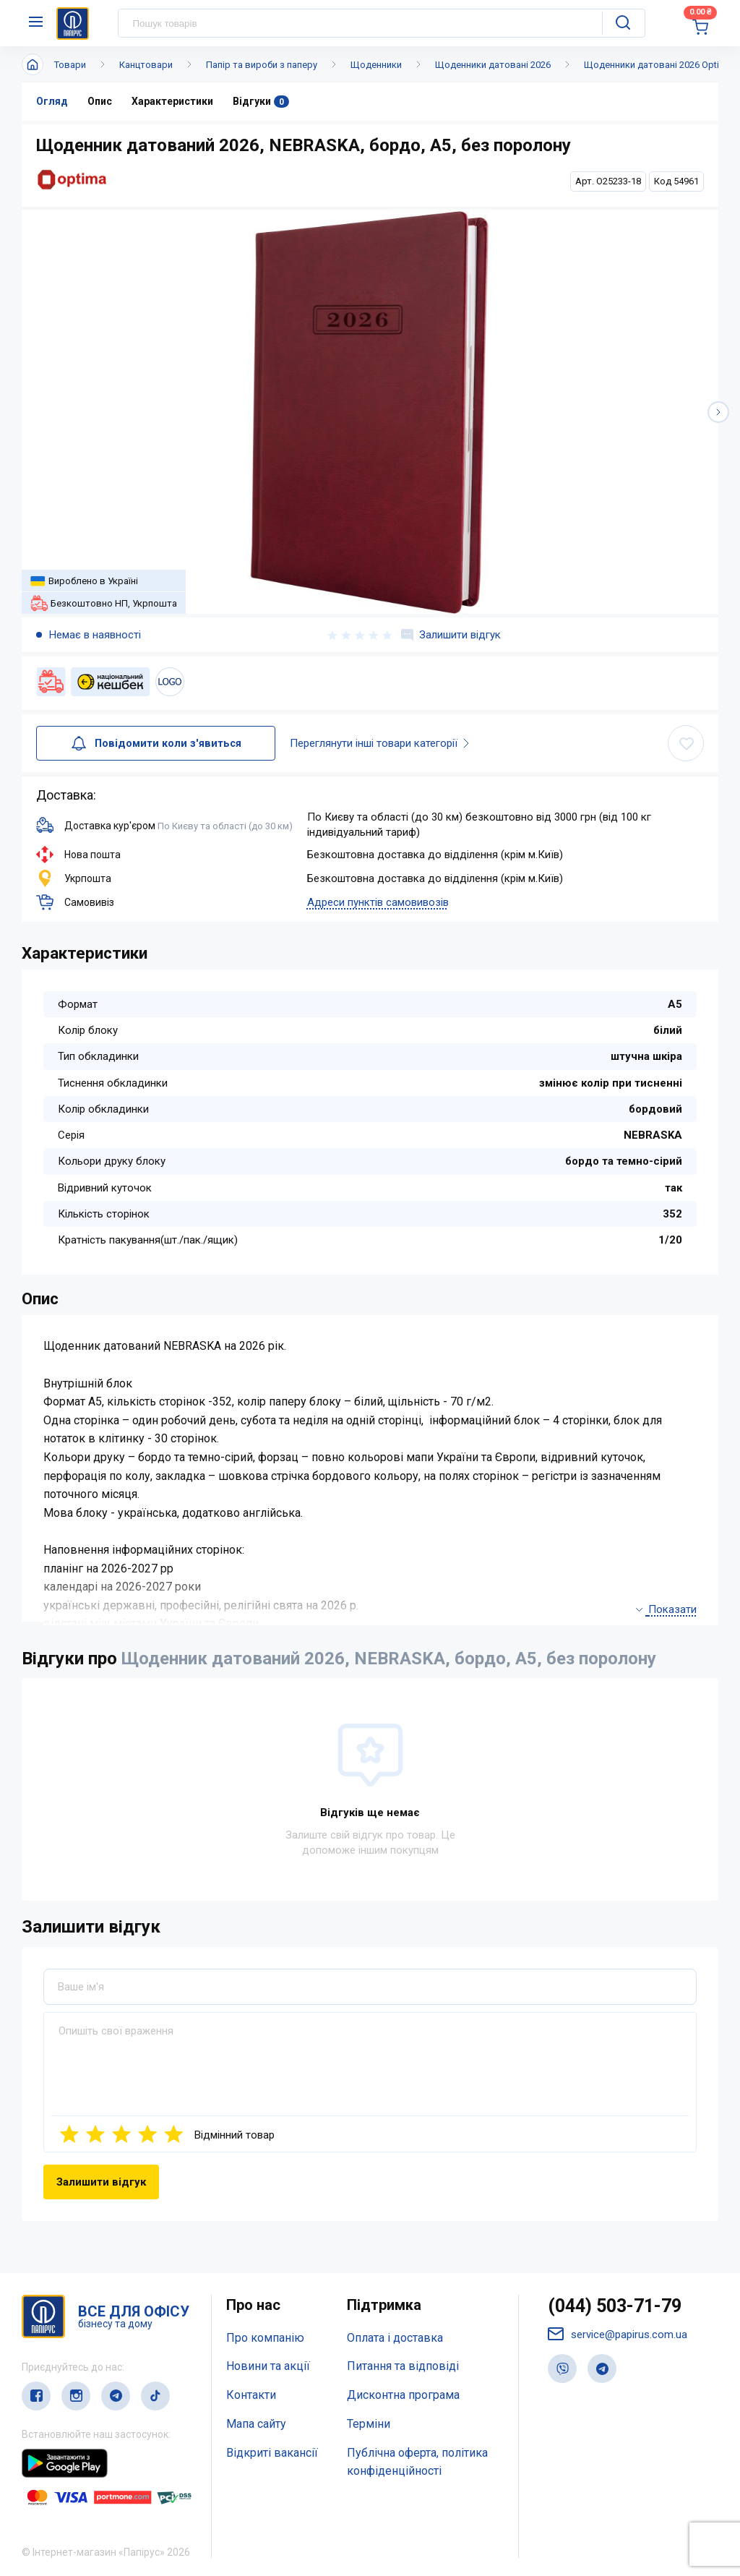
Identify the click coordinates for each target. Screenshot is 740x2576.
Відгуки (261, 101)
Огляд (52, 101)
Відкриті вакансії (272, 2453)
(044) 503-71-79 (614, 2305)
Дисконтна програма (403, 2395)
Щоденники (376, 64)
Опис (99, 101)
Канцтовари (146, 64)
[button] (718, 412)
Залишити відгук (451, 634)
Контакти (251, 2395)
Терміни (368, 2424)
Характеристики (172, 101)
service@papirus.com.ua (617, 2334)
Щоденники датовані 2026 (493, 64)
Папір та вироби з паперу (261, 64)
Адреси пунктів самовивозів (378, 902)
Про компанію (265, 2338)
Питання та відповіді (403, 2366)
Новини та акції (268, 2366)
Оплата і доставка (395, 2338)
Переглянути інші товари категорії (383, 743)
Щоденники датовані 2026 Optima (658, 64)
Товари (70, 64)
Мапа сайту (256, 2424)
